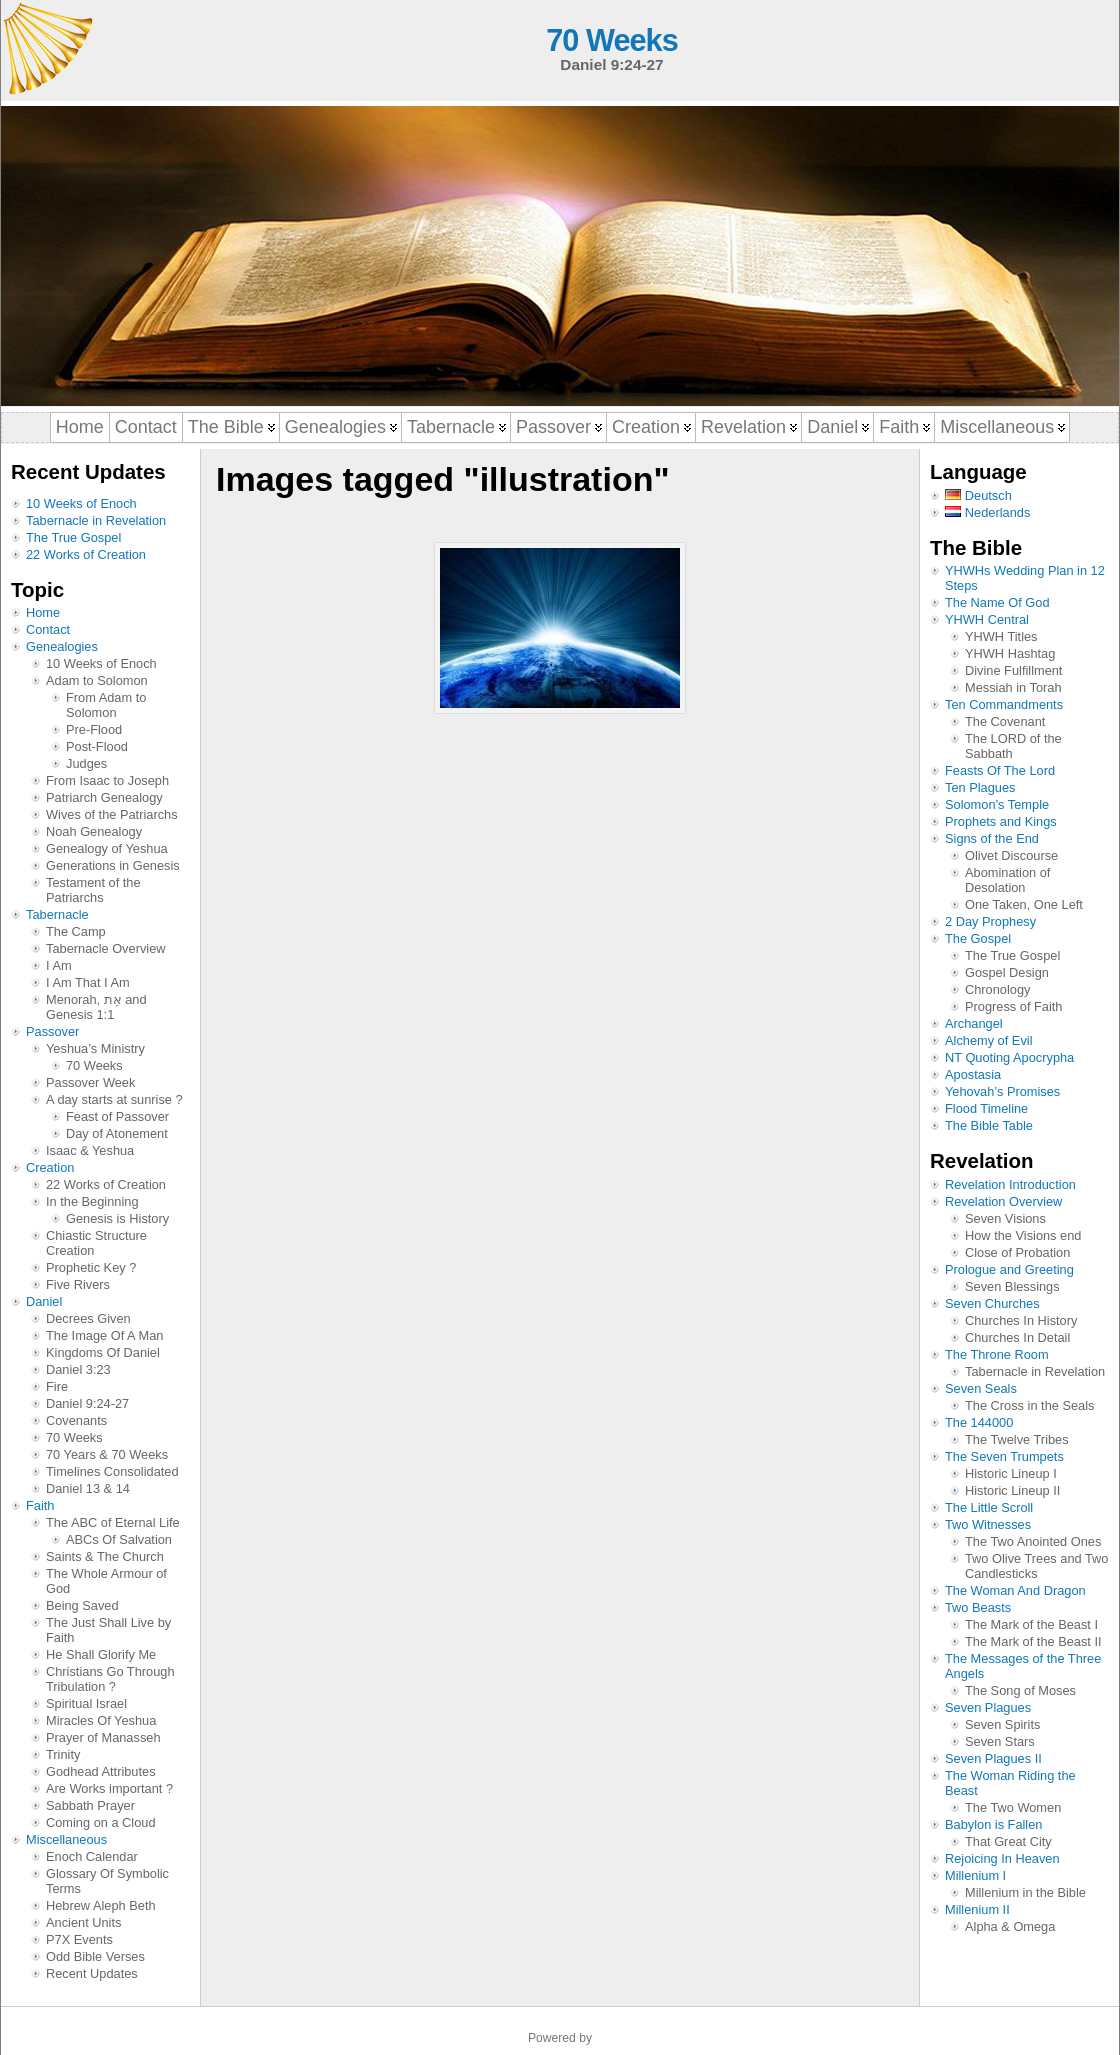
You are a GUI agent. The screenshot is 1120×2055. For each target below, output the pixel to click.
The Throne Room (997, 1354)
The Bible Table (989, 1125)
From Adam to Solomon (106, 705)
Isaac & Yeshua (90, 1150)
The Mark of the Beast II (1033, 1641)
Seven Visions (1005, 1218)
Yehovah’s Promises (1002, 1091)
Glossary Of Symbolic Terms (107, 1881)
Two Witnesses (988, 1524)
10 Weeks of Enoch (81, 503)
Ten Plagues (980, 787)
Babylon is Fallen (993, 1824)
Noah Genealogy (94, 831)
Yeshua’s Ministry (95, 1048)
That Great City (1008, 1841)
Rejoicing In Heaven (1002, 1858)
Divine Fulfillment (1013, 670)
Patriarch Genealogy (104, 797)
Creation (50, 1167)
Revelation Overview (1003, 1201)
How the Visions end (1023, 1235)
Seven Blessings (1012, 1286)
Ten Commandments (1004, 704)
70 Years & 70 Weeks (107, 1454)
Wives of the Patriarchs (112, 814)
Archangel (974, 1023)
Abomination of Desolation (1007, 880)
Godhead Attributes (101, 1771)
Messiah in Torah (1013, 687)
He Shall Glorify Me (101, 1654)
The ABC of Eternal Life (113, 1522)
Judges (86, 763)
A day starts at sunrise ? (114, 1099)
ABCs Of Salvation (119, 1539)
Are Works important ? (109, 1788)
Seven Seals (981, 1388)
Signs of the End (992, 838)
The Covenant (1005, 721)
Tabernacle (57, 914)
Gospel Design (1007, 972)
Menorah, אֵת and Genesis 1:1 (96, 1007)
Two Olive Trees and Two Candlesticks (1036, 1566)
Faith (40, 1505)
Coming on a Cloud (101, 1822)
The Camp (76, 931)
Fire (57, 1386)
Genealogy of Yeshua (107, 848)
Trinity (63, 1754)
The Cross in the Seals (1029, 1405)
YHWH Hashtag (1010, 653)
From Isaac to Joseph (107, 780)
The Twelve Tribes (1017, 1439)
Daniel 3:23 (78, 1369)
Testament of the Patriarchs (93, 890)
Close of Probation (1017, 1252)
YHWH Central (987, 619)
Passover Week (90, 1082)
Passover (52, 1031)
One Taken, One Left (1024, 904)
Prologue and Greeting (1009, 1269)
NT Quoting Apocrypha (1009, 1057)
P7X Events (79, 1939)
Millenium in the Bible (1025, 1892)
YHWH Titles (1001, 636)
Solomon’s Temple (997, 804)
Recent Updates (92, 1973)
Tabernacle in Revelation (96, 520)
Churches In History (1021, 1320)
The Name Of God (997, 602)
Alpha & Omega (1010, 1926)
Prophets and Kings (1001, 821)
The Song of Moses (1020, 1690)
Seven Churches (992, 1303)
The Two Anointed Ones (1033, 1541)
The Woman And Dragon (1015, 1590)
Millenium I (975, 1875)
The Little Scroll (989, 1507)
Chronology (997, 989)
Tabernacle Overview (106, 948)
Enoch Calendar (92, 1856)
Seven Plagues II (993, 1758)
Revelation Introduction (1010, 1184)
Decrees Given (88, 1318)
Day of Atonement (117, 1133)
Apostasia (973, 1074)
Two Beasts (978, 1607)
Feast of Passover (117, 1116)
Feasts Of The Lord (1000, 770)
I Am (59, 965)
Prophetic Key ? (91, 1267)
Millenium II (977, 1909)
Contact (48, 629)
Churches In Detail (1017, 1337)
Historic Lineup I (1011, 1473)
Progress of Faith (1013, 1006)
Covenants (76, 1420)
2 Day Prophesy (990, 921)
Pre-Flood (94, 729)
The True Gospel (73, 537)
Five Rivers (78, 1284)
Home (43, 612)
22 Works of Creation (86, 554)
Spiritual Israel (86, 1703)
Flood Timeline (986, 1108)
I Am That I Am (88, 982)
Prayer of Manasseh (103, 1737)
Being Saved (82, 1605)
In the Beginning (92, 1201)
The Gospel (978, 938)
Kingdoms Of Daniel (103, 1352)
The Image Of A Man (104, 1335)
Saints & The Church (105, 1556)
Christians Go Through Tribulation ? (110, 1679)
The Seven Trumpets (1004, 1456)
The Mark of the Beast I (1031, 1624)
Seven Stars (1000, 1741)
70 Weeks (611, 40)
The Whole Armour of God (106, 1581)
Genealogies (62, 646)
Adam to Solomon (97, 680)
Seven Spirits (1002, 1724)
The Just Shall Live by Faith (108, 1630)
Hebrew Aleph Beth (101, 1905)
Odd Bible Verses (95, 1956)
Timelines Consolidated (112, 1471)
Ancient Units (83, 1922)
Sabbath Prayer (90, 1805)
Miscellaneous (66, 1839)
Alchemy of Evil (988, 1040)
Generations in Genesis (113, 865)
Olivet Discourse (1011, 855)
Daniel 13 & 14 (88, 1488)
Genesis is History (117, 1218)
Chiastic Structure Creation (96, 1243)
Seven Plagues (988, 1707)
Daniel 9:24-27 (87, 1403)
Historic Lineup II (1012, 1490)
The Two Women (1013, 1807)
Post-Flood (97, 746)
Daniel (44, 1301)
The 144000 (979, 1422)
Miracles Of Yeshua (101, 1720)
